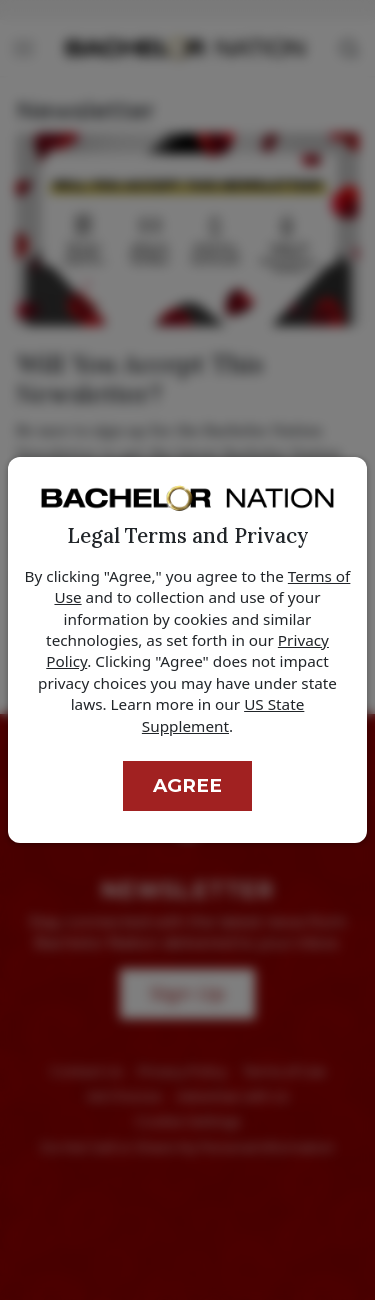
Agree (187, 785)
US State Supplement (223, 714)
